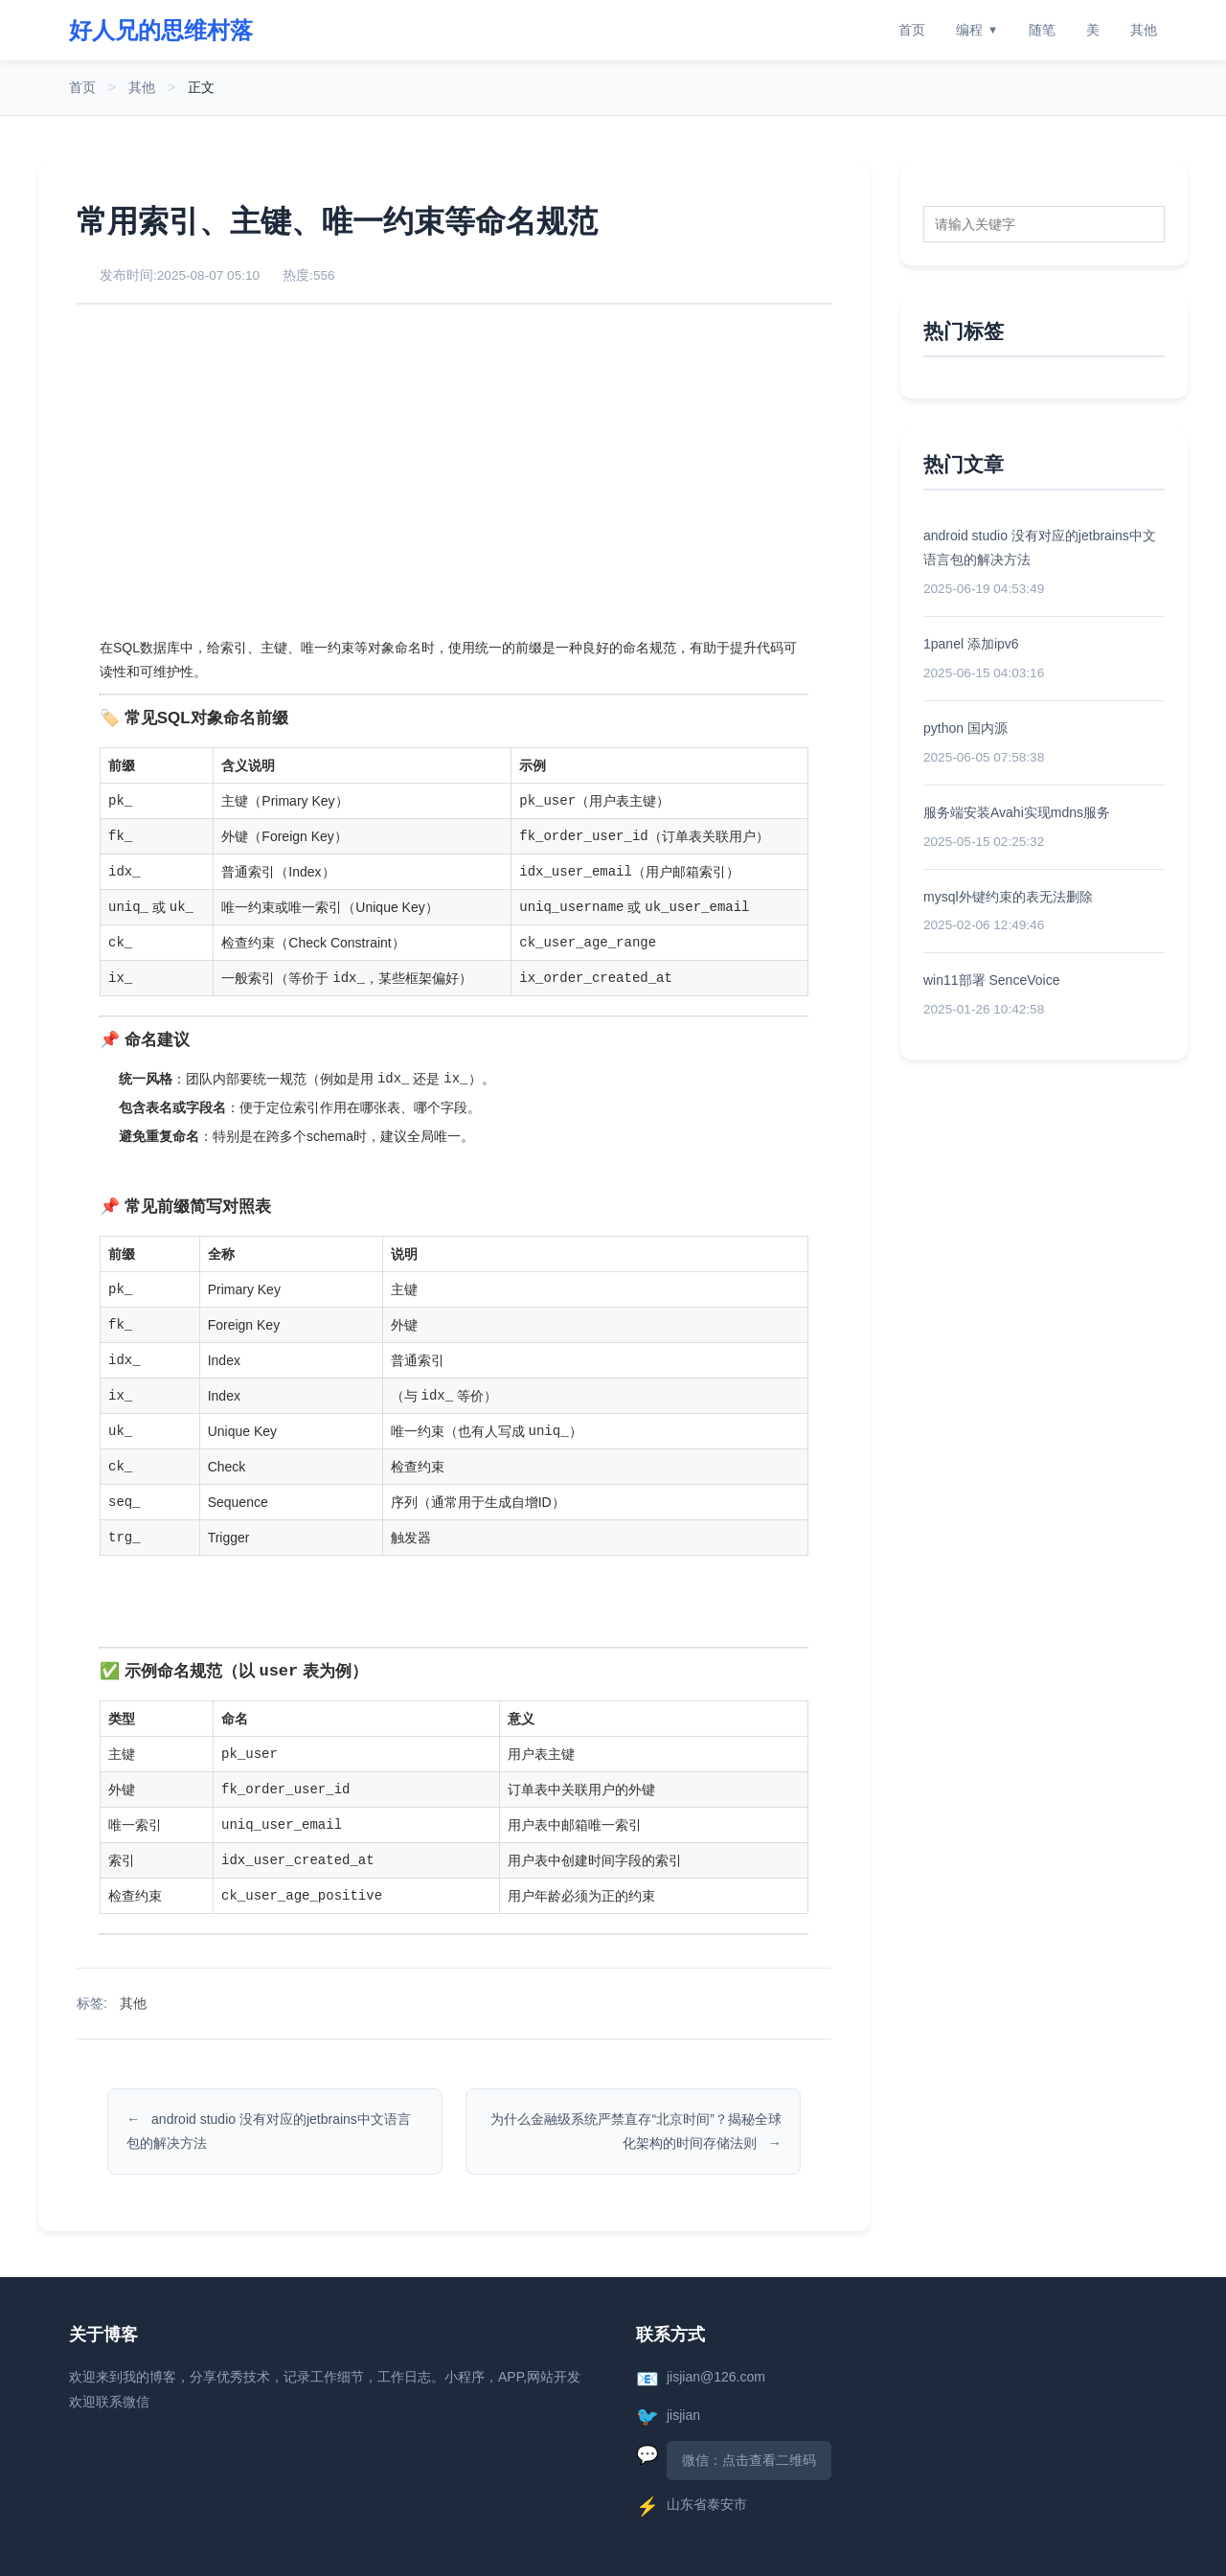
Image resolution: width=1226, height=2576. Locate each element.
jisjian (683, 2415)
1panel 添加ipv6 (971, 643)
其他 (1143, 29)
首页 (911, 29)
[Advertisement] (454, 469)
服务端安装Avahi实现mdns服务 (1016, 812)
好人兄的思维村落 (161, 30)
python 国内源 (965, 728)
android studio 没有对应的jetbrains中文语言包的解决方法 (268, 2131)
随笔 (1042, 29)
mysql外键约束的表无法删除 (1008, 896)
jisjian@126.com (716, 2376)
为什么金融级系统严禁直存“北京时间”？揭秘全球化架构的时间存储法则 (635, 2131)
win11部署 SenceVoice (991, 980)
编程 (977, 30)
